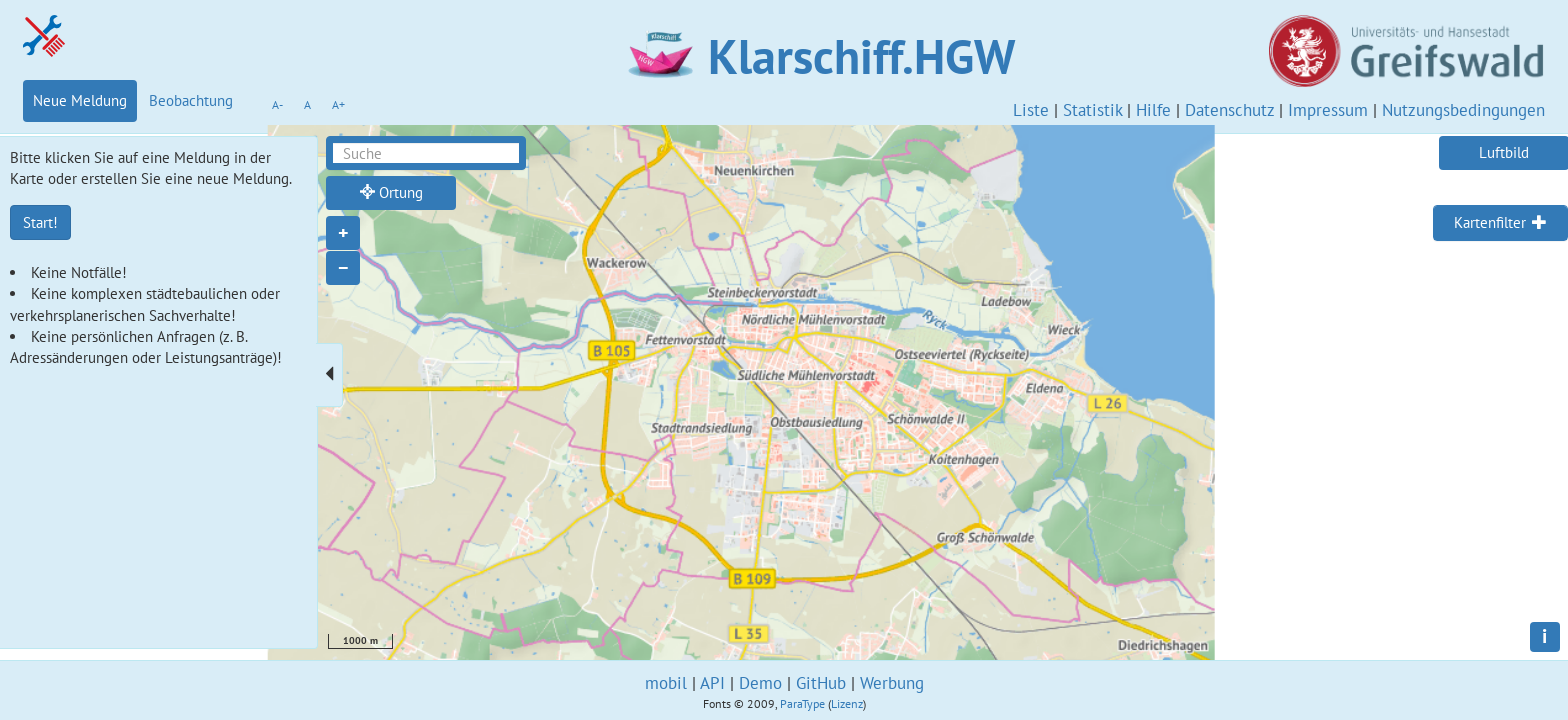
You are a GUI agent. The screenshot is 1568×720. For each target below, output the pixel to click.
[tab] (1500, 223)
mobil (666, 683)
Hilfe (1153, 110)
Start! (40, 222)
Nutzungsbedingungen (1463, 110)
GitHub (821, 683)
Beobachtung (191, 100)
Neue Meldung (80, 100)
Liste (1031, 110)
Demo (760, 683)
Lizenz (847, 703)
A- (277, 104)
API (712, 683)
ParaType (802, 703)
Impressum (1328, 110)
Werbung (892, 683)
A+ (338, 104)
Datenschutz (1229, 110)
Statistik (1092, 110)
